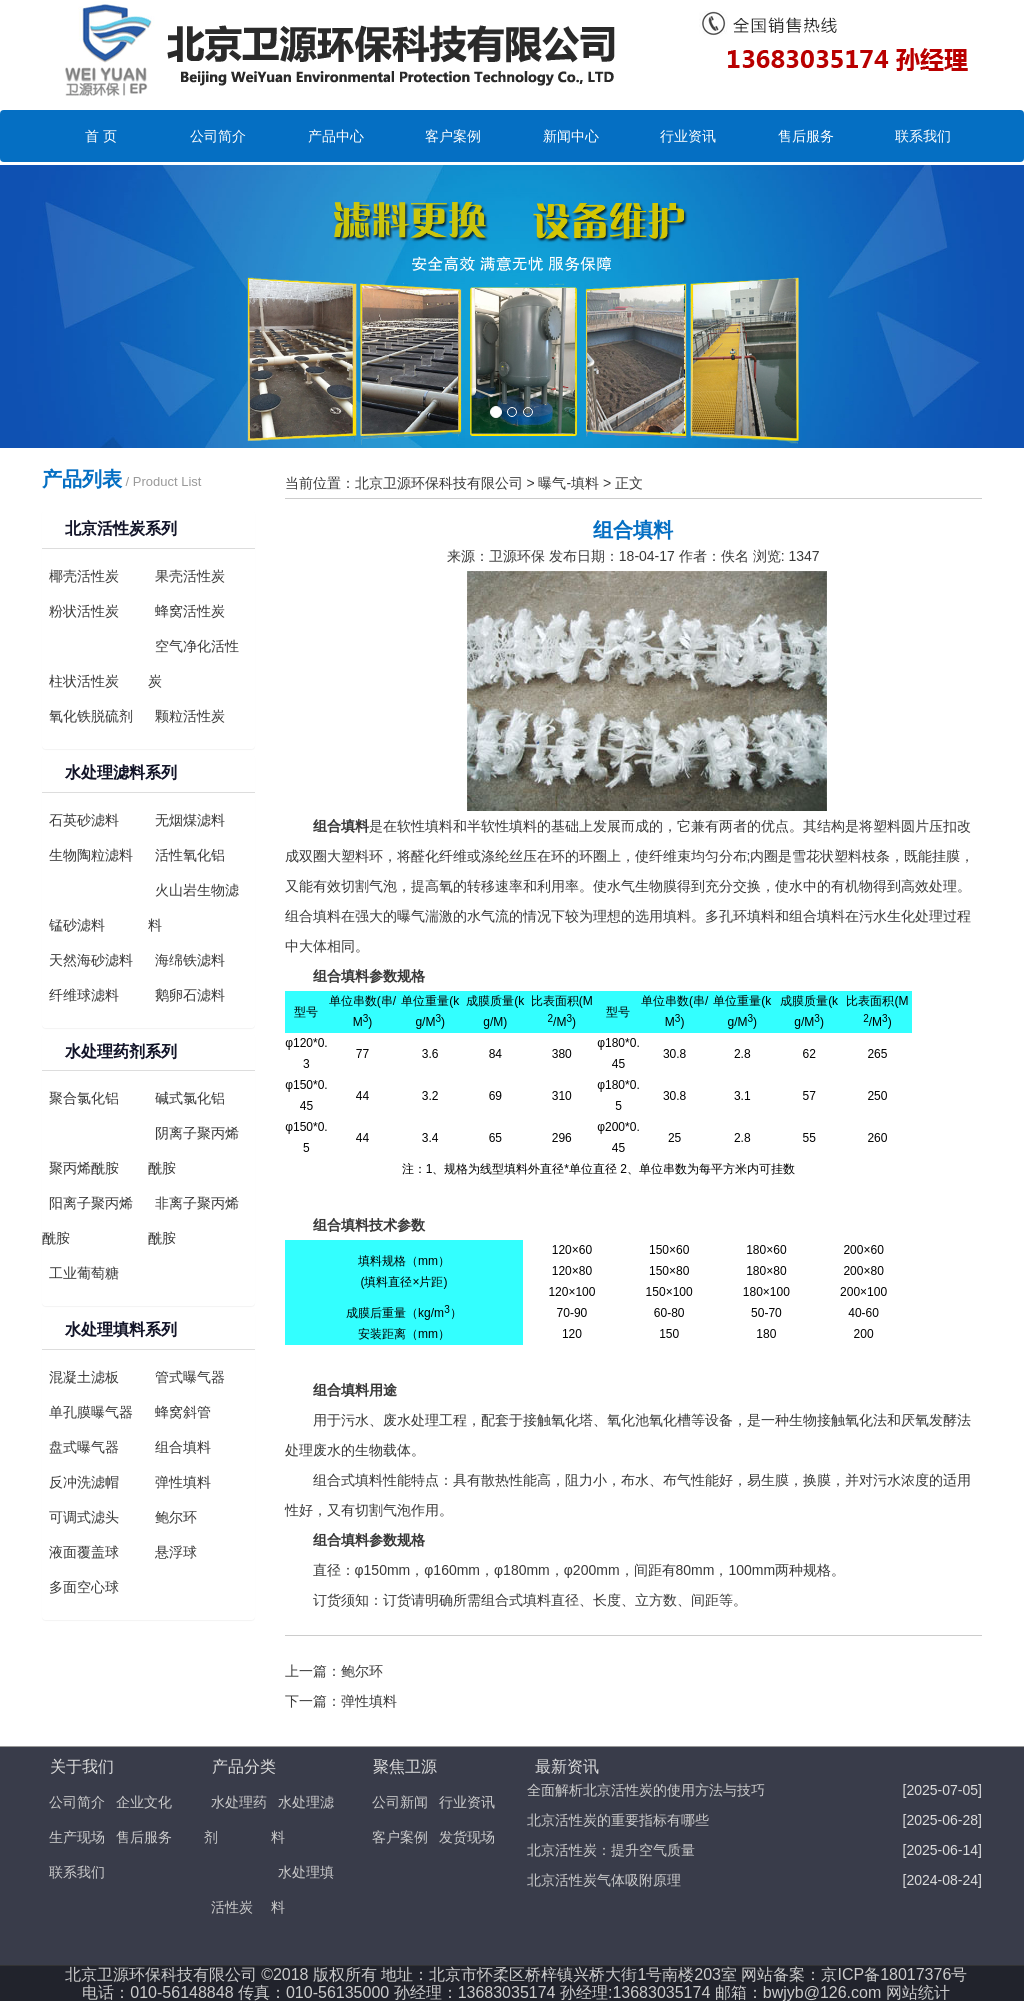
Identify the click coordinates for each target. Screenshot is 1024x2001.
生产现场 (77, 1837)
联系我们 (923, 136)
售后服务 (806, 136)
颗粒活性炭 (190, 716)
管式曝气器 (190, 1377)
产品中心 (336, 136)
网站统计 (918, 1992)
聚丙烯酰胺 (84, 1168)
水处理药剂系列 (121, 1051)
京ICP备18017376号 (894, 1974)
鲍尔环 (176, 1517)
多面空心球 (84, 1587)
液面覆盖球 (84, 1552)
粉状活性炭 (84, 611)
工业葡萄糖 (84, 1273)
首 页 (101, 136)
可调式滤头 (84, 1517)
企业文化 (144, 1802)
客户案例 (453, 136)
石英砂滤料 (84, 820)
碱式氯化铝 (190, 1098)
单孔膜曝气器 (91, 1412)
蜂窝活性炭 (190, 611)
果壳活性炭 (190, 576)
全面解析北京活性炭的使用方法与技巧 (646, 1790)
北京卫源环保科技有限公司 (439, 483)
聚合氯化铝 (84, 1098)
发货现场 (467, 1837)
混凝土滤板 (84, 1377)
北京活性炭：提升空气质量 (611, 1850)
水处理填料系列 (121, 1329)
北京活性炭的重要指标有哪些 (618, 1820)
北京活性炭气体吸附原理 (604, 1880)
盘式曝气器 (84, 1447)
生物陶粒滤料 (91, 855)
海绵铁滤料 (190, 960)
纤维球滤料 (84, 995)
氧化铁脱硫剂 (91, 716)
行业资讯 (688, 136)
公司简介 (218, 136)
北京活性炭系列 (121, 528)
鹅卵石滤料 (190, 995)
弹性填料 (183, 1482)
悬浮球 (176, 1552)
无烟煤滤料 (190, 820)
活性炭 (232, 1907)
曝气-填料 (568, 483)
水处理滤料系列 (121, 772)
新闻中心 (571, 136)
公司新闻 (400, 1802)
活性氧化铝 (190, 855)
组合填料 (183, 1447)
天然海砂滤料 (91, 960)
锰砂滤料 (77, 925)
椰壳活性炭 (84, 576)
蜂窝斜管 (183, 1412)
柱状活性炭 (84, 681)
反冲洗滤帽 (84, 1482)
